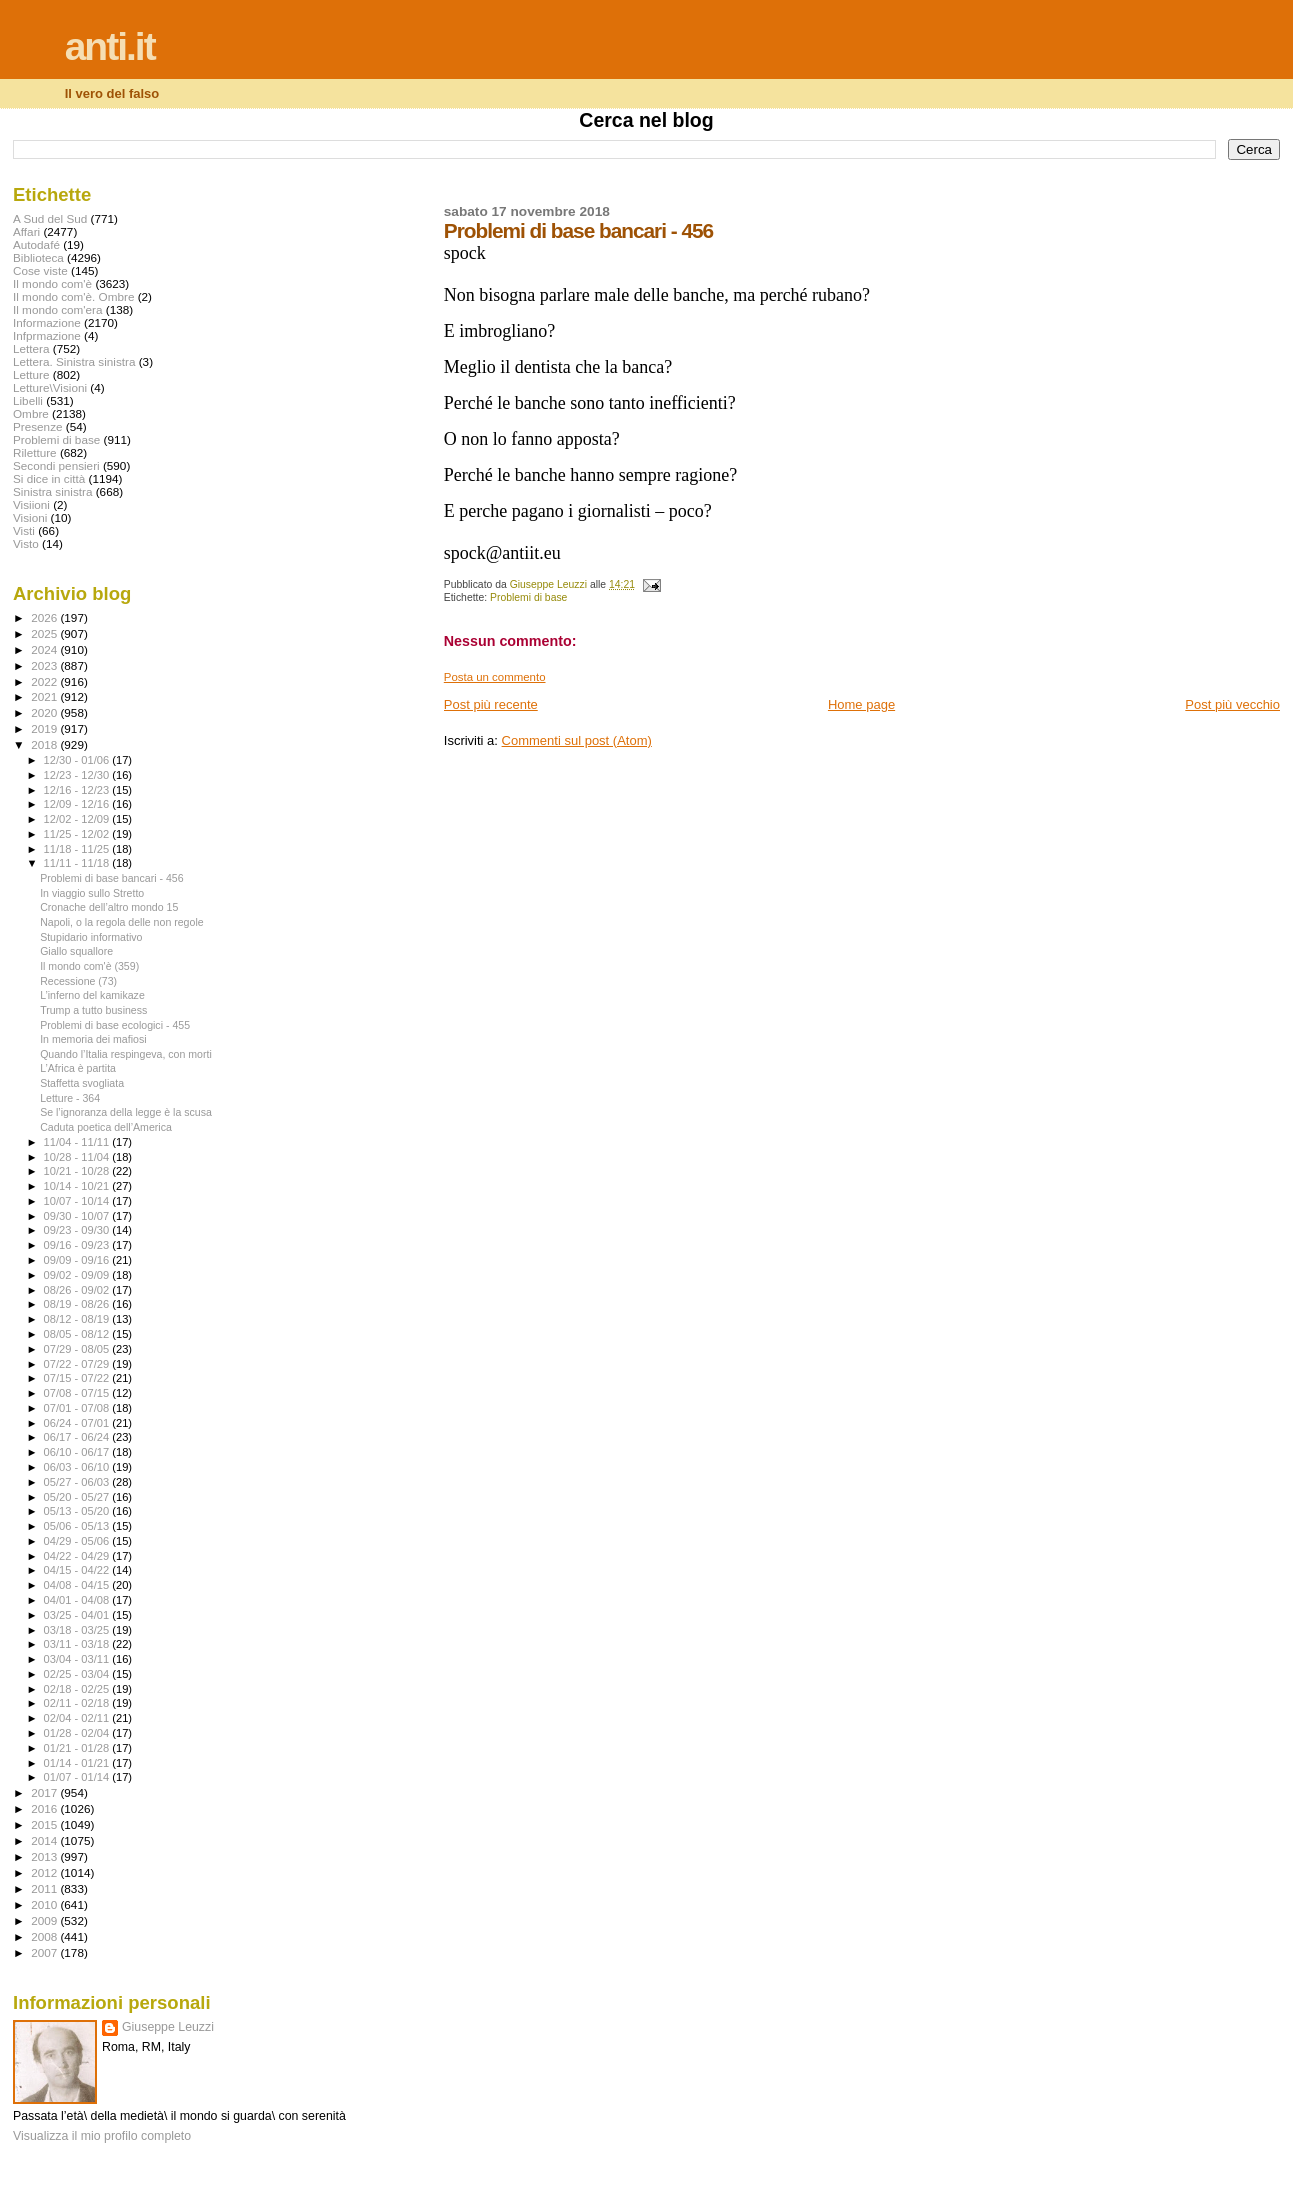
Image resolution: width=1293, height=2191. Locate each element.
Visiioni (31, 504)
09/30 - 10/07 (78, 1216)
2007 (45, 1952)
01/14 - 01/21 (78, 1763)
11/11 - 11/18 (78, 863)
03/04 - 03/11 (78, 1659)
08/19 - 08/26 (78, 1304)
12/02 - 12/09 (78, 819)
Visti (24, 530)
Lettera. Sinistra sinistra (74, 361)
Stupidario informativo (91, 937)
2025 (45, 633)
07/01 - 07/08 (78, 1408)
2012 (45, 1872)
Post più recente (491, 704)
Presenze (38, 426)
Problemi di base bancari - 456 (111, 878)
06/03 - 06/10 (78, 1467)
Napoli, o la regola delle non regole (122, 922)
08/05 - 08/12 (78, 1334)
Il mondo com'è (52, 283)
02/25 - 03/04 (78, 1674)
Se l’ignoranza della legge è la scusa (126, 1112)
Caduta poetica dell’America (106, 1127)
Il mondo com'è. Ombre (73, 296)
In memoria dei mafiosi (93, 1039)
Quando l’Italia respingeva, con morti (126, 1054)
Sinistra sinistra (52, 491)
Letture (31, 374)
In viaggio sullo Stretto (92, 893)
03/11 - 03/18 (78, 1644)
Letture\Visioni (50, 387)
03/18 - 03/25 (78, 1630)
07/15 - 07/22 (78, 1378)
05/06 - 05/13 (78, 1526)
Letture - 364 (70, 1098)
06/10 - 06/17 (78, 1452)
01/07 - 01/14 (78, 1777)
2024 (45, 649)
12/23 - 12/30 (78, 775)
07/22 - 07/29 (78, 1364)
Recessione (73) (78, 981)
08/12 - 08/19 (78, 1319)
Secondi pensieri (56, 465)
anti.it (110, 46)
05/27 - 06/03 (78, 1482)
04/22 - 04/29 (78, 1556)
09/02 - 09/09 (78, 1275)
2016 (45, 1808)
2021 (45, 696)
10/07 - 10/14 (78, 1201)
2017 (45, 1792)
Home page (861, 704)
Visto (26, 543)
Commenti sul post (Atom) (577, 740)
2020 (45, 712)
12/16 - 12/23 (78, 790)
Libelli (28, 400)
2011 (45, 1888)
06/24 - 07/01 (78, 1423)
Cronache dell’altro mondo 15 (109, 907)
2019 (45, 728)
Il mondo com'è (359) (89, 966)
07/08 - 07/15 (78, 1393)
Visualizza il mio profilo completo (102, 2136)
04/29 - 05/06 (78, 1541)
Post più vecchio (1232, 704)
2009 (45, 1920)
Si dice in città (49, 478)
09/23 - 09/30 (78, 1230)
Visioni (30, 517)
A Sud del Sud (50, 218)
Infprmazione (47, 335)
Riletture (35, 452)
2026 (45, 617)
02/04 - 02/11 (78, 1718)
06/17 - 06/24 (78, 1437)
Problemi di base (528, 597)
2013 (45, 1856)
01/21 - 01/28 (78, 1748)
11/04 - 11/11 (78, 1142)
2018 (45, 744)
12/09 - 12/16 (78, 804)
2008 (45, 1936)
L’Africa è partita (78, 1068)
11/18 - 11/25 (78, 849)
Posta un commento (495, 677)
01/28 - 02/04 (78, 1733)
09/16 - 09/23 (78, 1245)
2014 (45, 1840)
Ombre (31, 413)
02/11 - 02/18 (78, 1703)
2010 (45, 1904)
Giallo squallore (76, 951)
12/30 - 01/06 (78, 760)
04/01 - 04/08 (78, 1600)
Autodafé (36, 244)
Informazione (47, 322)
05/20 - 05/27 (78, 1497)
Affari (26, 231)
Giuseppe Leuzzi (168, 2027)
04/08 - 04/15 (78, 1585)
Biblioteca (38, 257)
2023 (45, 665)
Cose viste (40, 270)
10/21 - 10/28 (78, 1171)
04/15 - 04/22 (78, 1570)
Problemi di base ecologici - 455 (115, 1025)
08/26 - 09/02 (78, 1290)
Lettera (31, 348)
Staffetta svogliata (82, 1083)
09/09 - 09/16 (78, 1260)
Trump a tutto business (93, 1010)
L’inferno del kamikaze (92, 995)
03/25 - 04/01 (78, 1615)
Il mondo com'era (58, 309)
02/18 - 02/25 (78, 1689)
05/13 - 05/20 (78, 1511)
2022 (45, 681)
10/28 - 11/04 (78, 1157)
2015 (45, 1824)
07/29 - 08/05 (78, 1349)
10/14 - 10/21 (78, 1186)
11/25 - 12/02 (78, 834)
